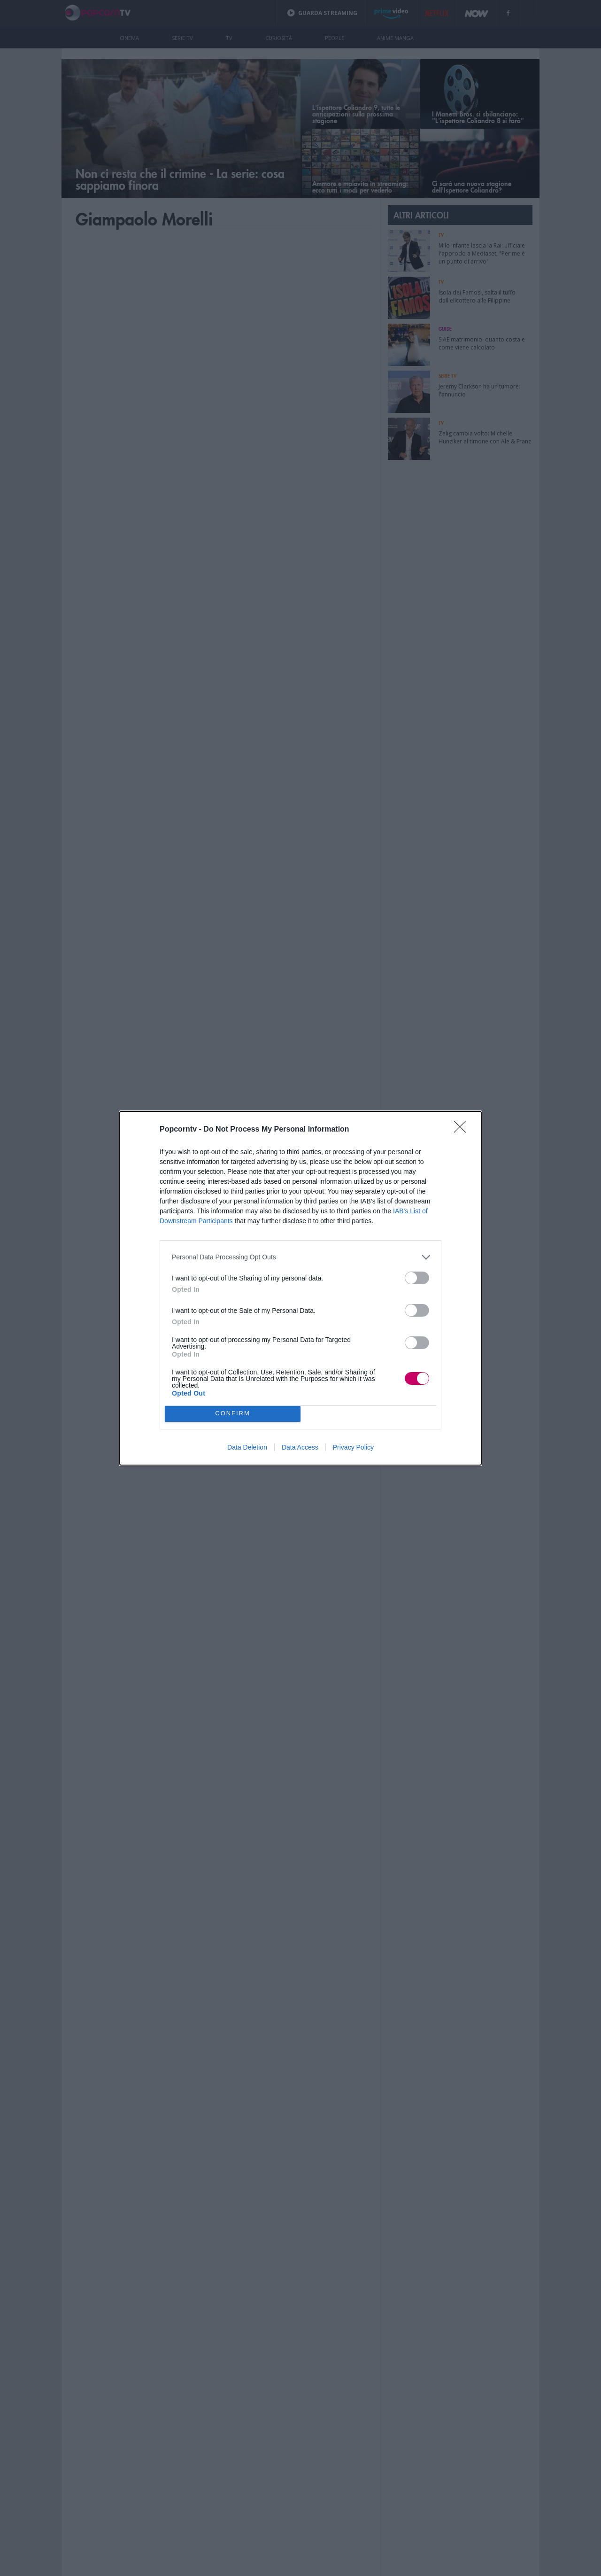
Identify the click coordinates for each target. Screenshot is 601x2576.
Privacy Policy (353, 1447)
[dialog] (300, 1288)
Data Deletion (247, 1447)
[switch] (417, 1278)
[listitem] (300, 1257)
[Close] (463, 1130)
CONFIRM (232, 1413)
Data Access (300, 1447)
